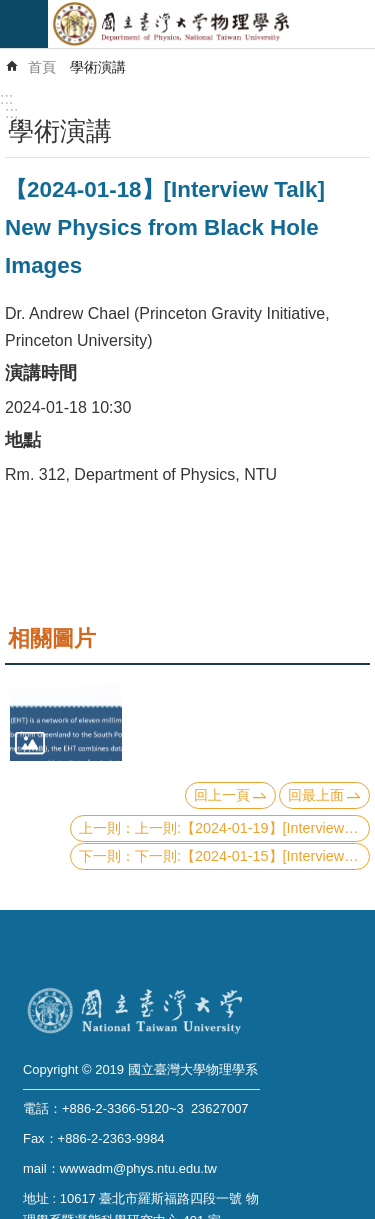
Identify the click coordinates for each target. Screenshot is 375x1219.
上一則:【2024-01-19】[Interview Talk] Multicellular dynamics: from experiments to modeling (252, 828)
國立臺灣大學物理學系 (211, 24)
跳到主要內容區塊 (10, 10)
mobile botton (24, 24)
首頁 (42, 67)
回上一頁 (222, 795)
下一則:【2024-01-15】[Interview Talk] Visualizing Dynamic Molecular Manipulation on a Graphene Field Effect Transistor (252, 856)
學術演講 (98, 67)
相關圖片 (52, 638)
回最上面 (316, 795)
